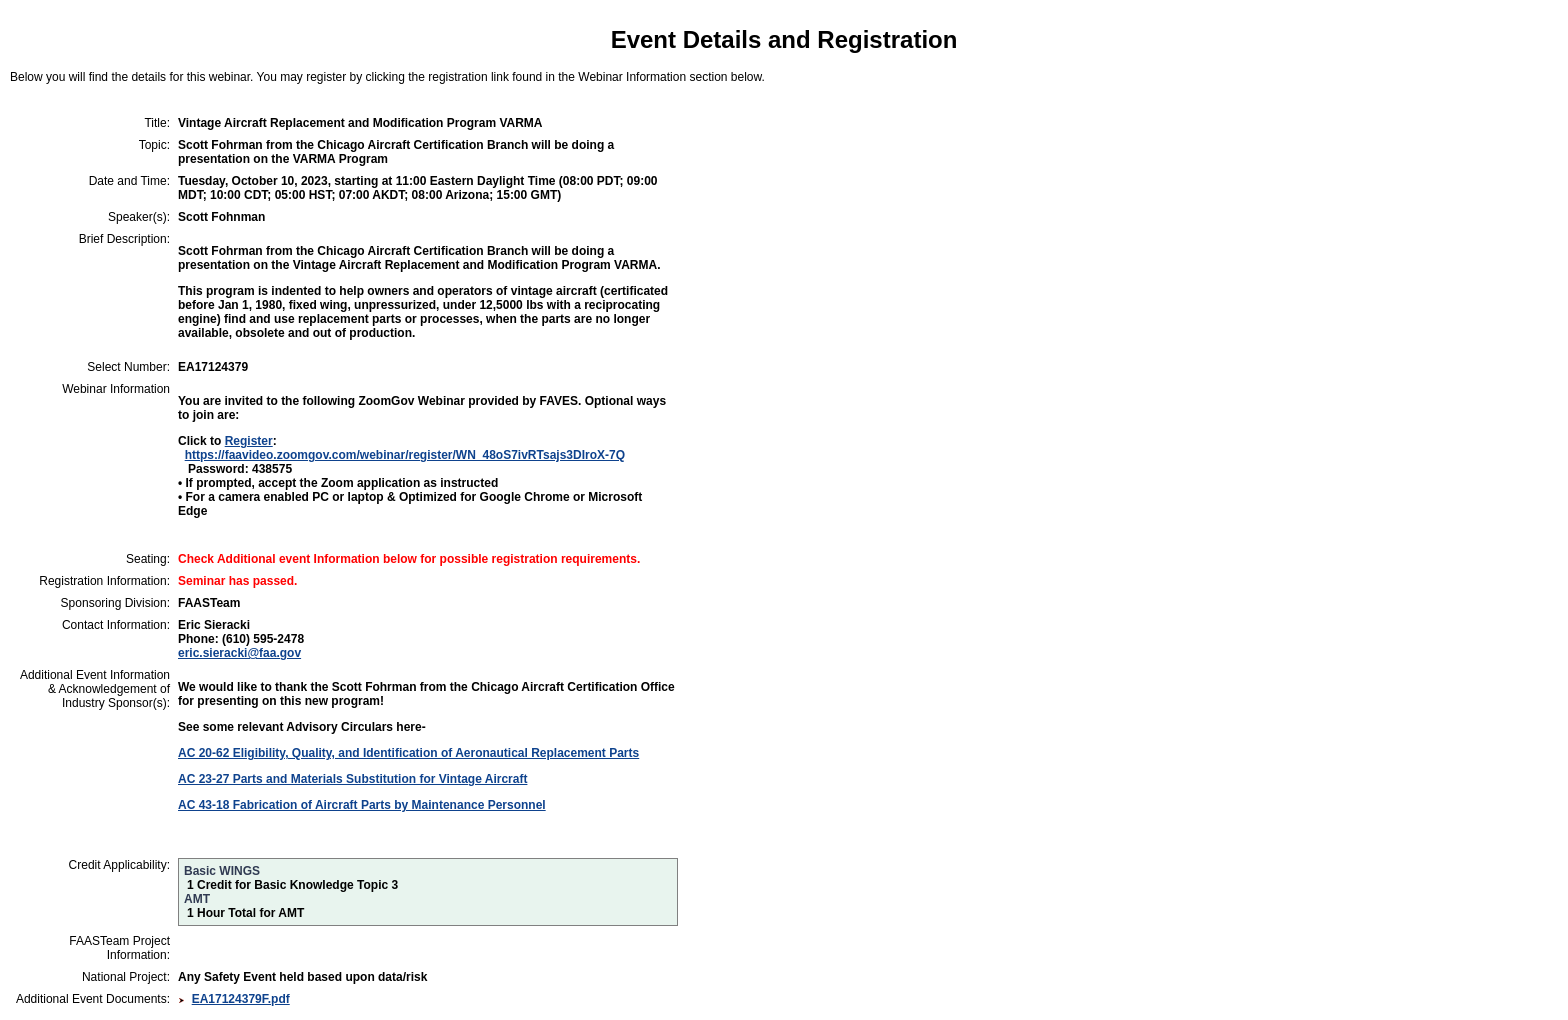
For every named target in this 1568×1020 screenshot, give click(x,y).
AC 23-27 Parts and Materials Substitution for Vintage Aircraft (352, 779)
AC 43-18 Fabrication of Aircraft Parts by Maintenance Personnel (362, 805)
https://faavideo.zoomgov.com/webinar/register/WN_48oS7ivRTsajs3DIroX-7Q (405, 455)
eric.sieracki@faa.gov (239, 653)
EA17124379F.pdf (241, 999)
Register (249, 441)
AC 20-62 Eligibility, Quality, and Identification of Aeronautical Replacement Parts (408, 753)
